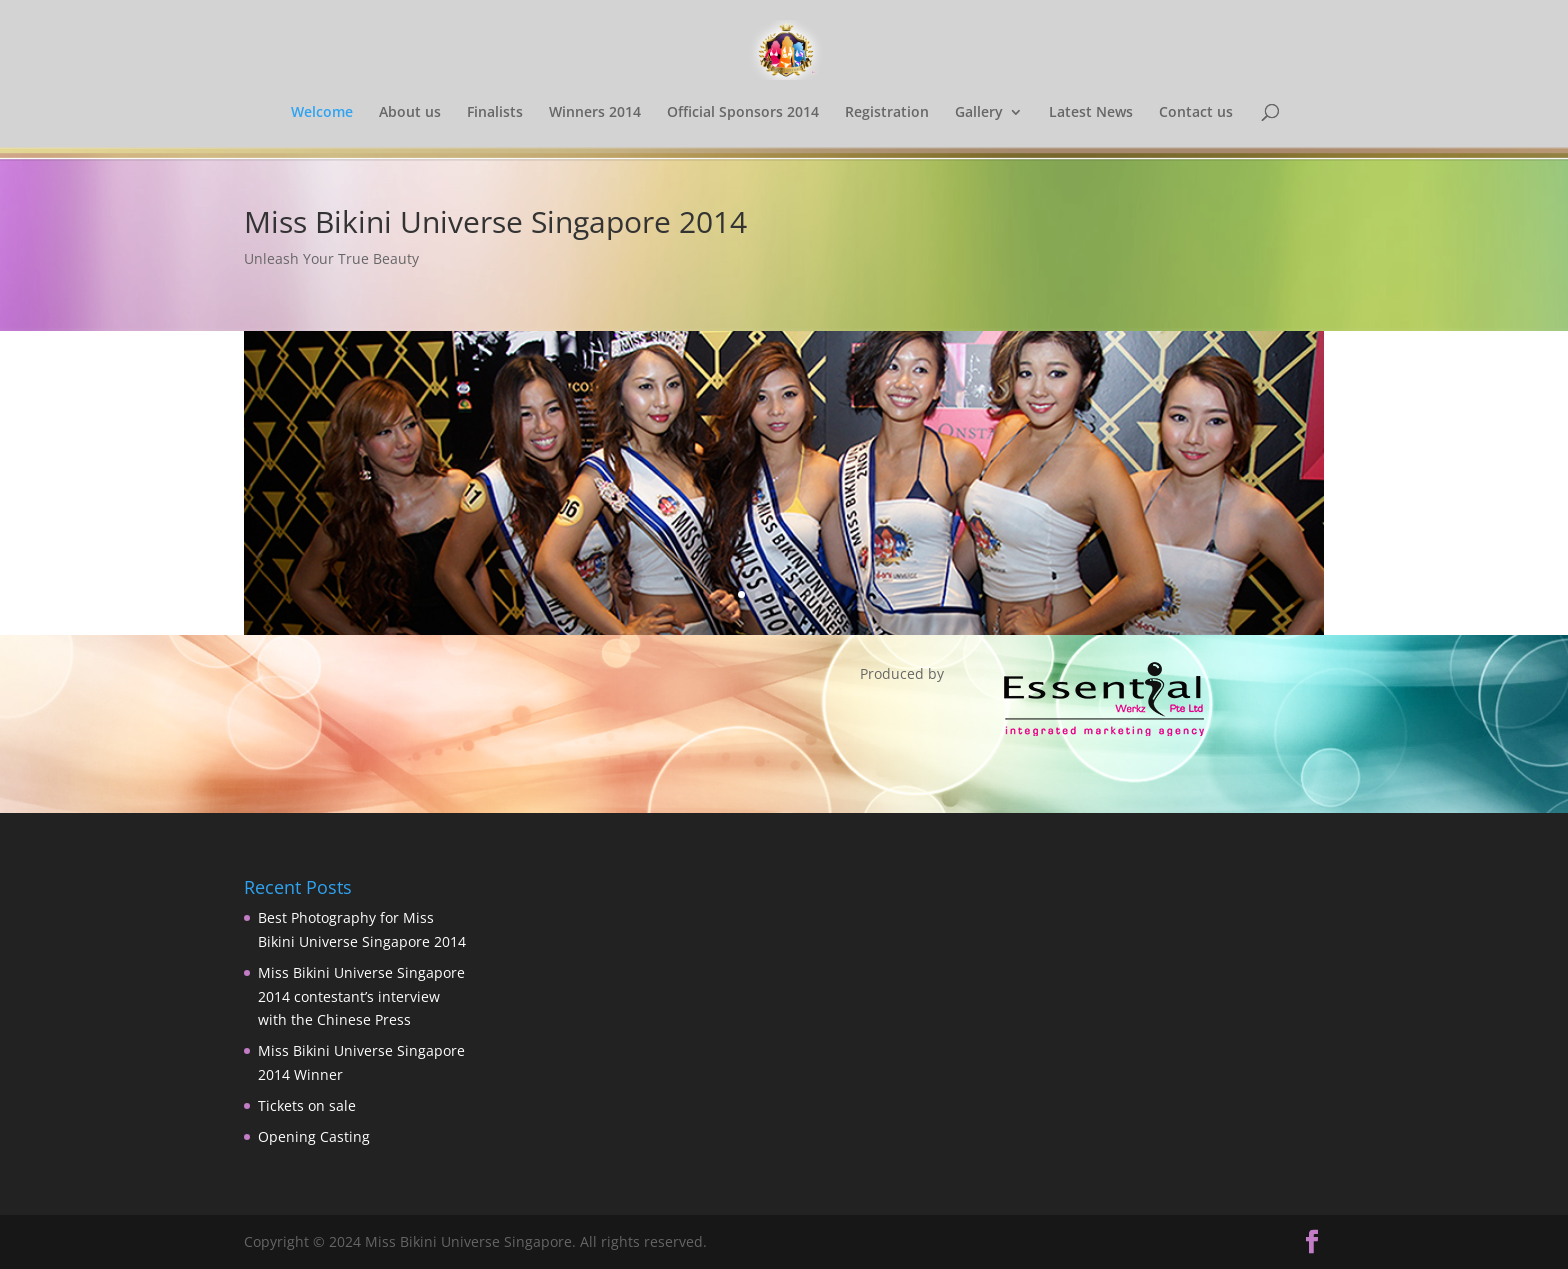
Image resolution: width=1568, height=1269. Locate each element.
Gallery (979, 113)
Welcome (322, 113)
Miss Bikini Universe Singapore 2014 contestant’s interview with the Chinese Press (361, 996)
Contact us (1196, 113)
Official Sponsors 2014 (743, 113)
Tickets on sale (307, 1105)
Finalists (495, 113)
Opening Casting (314, 1136)
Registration (887, 113)
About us (410, 113)
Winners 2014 (595, 113)
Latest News (1091, 113)
